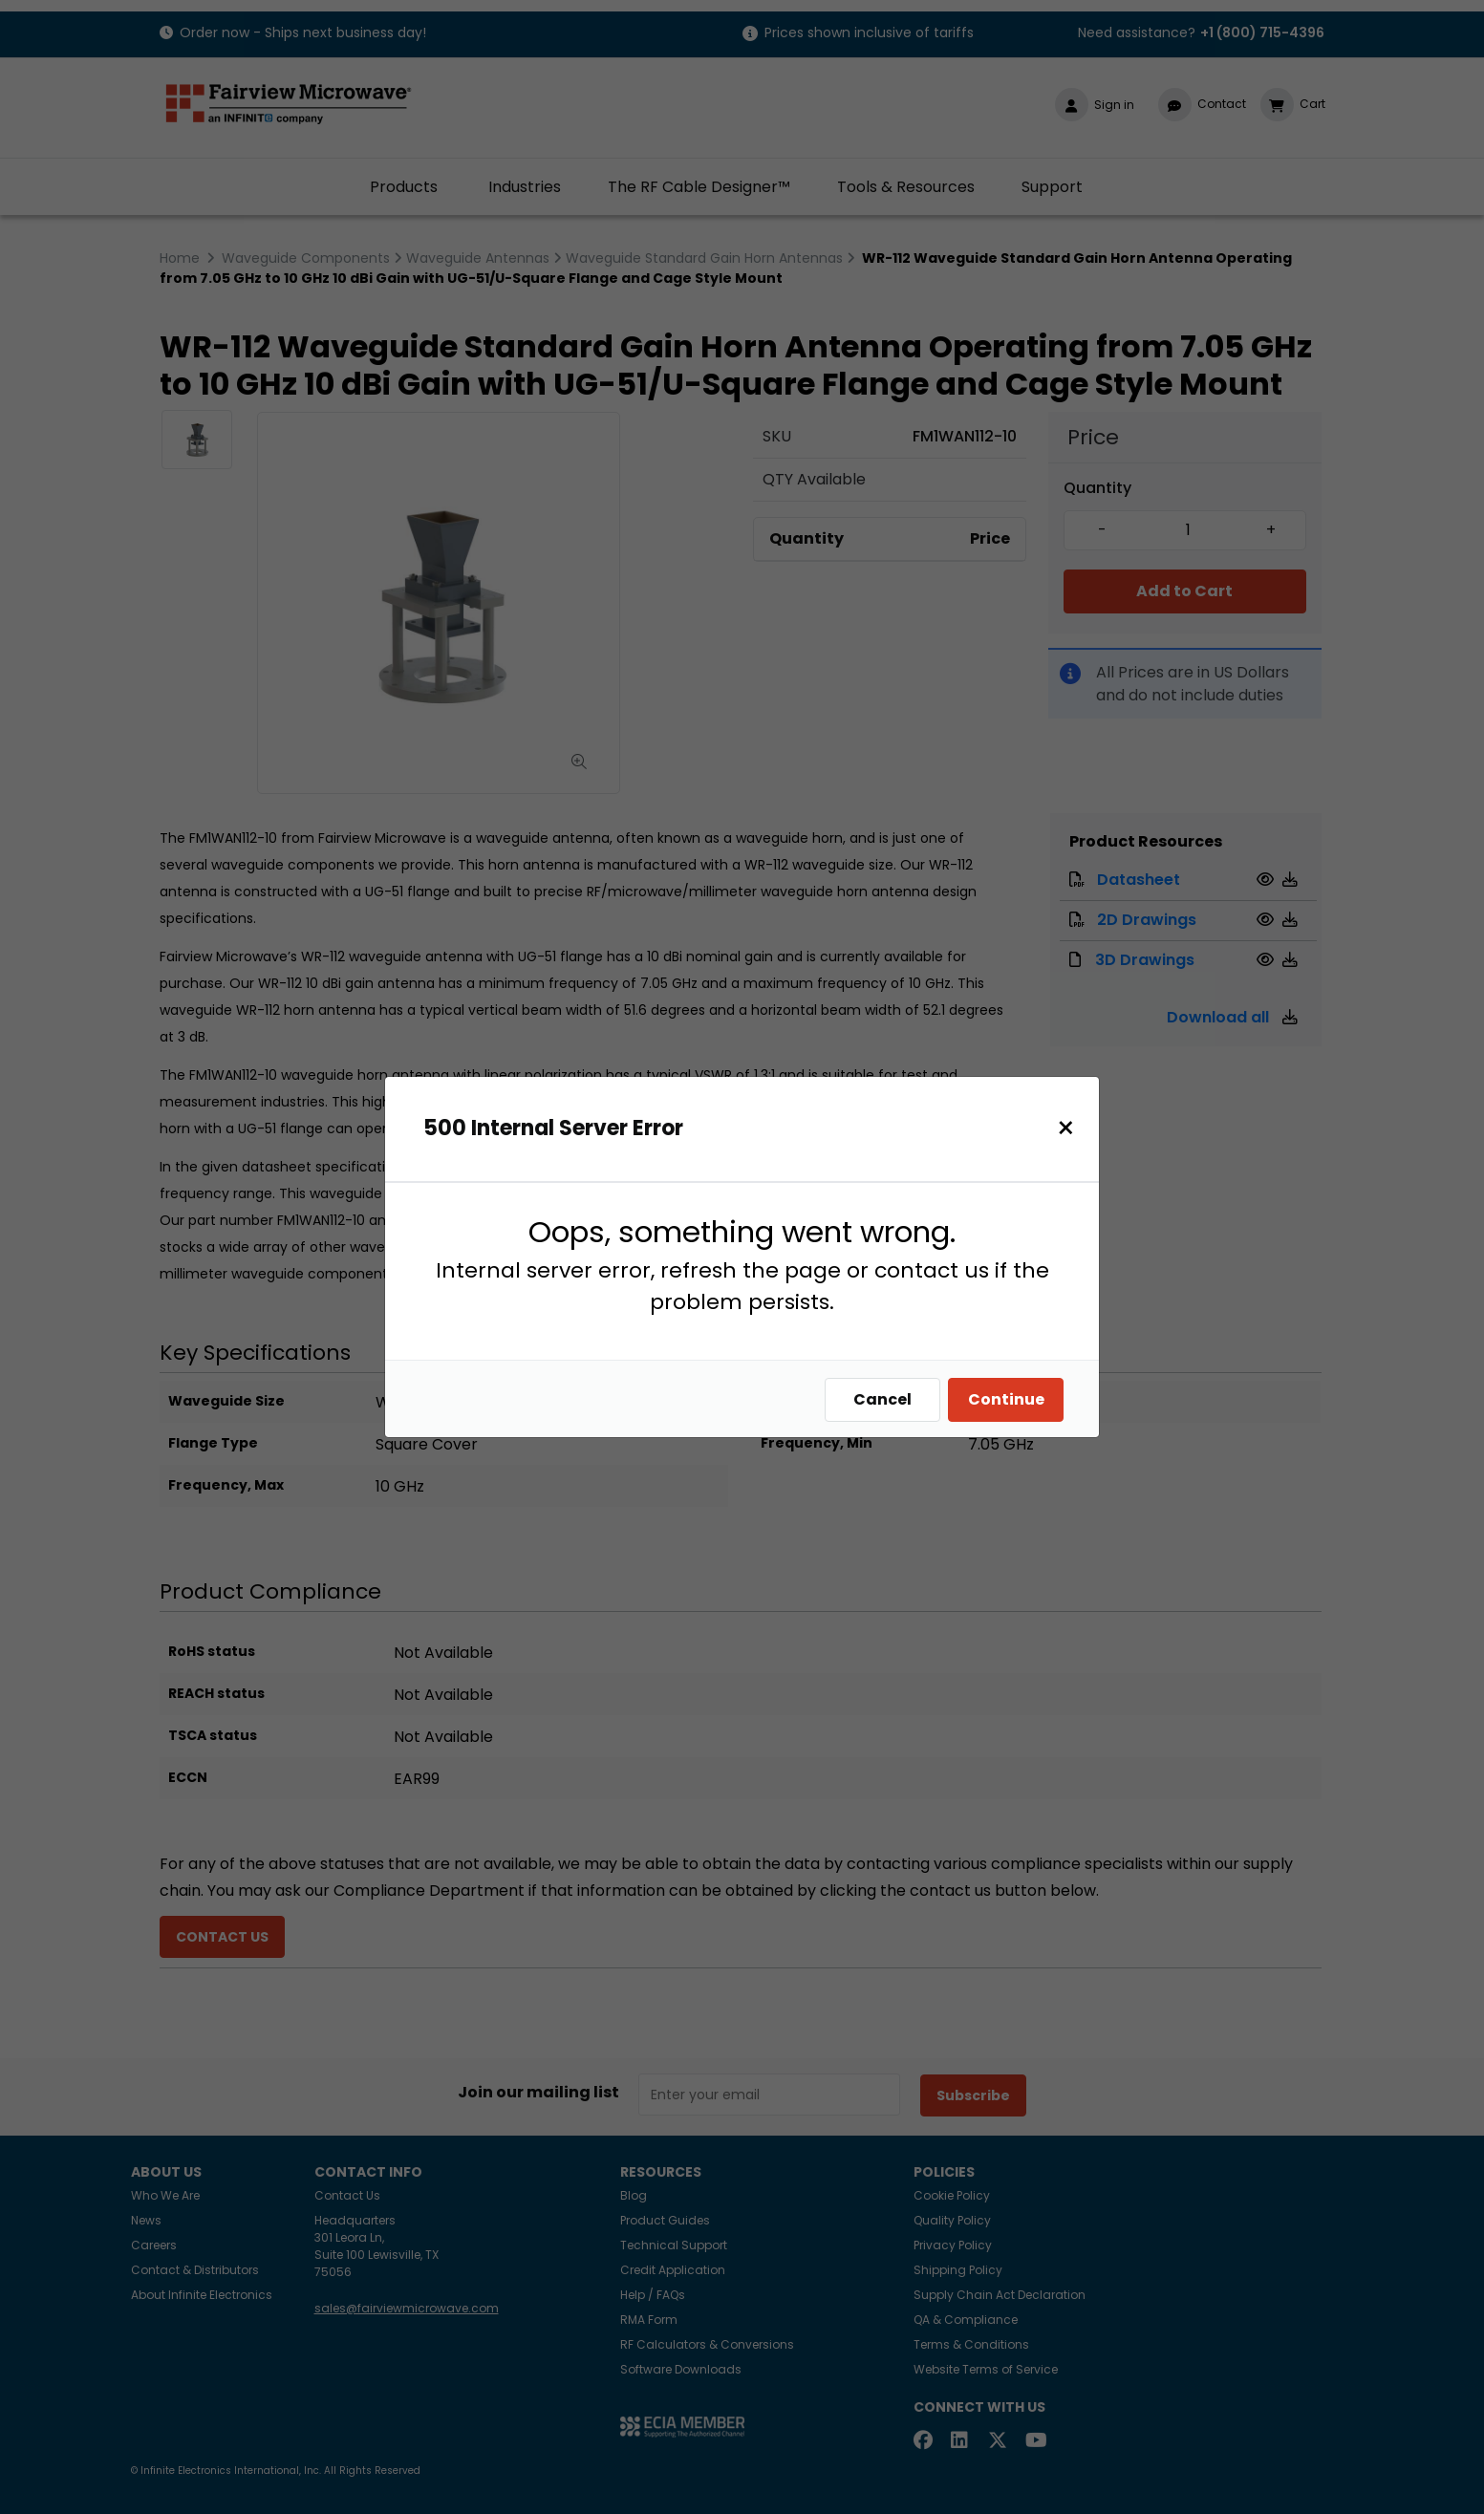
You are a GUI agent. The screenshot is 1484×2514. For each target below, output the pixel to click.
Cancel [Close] (887, 1399)
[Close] (1071, 1128)
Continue (1011, 1399)
